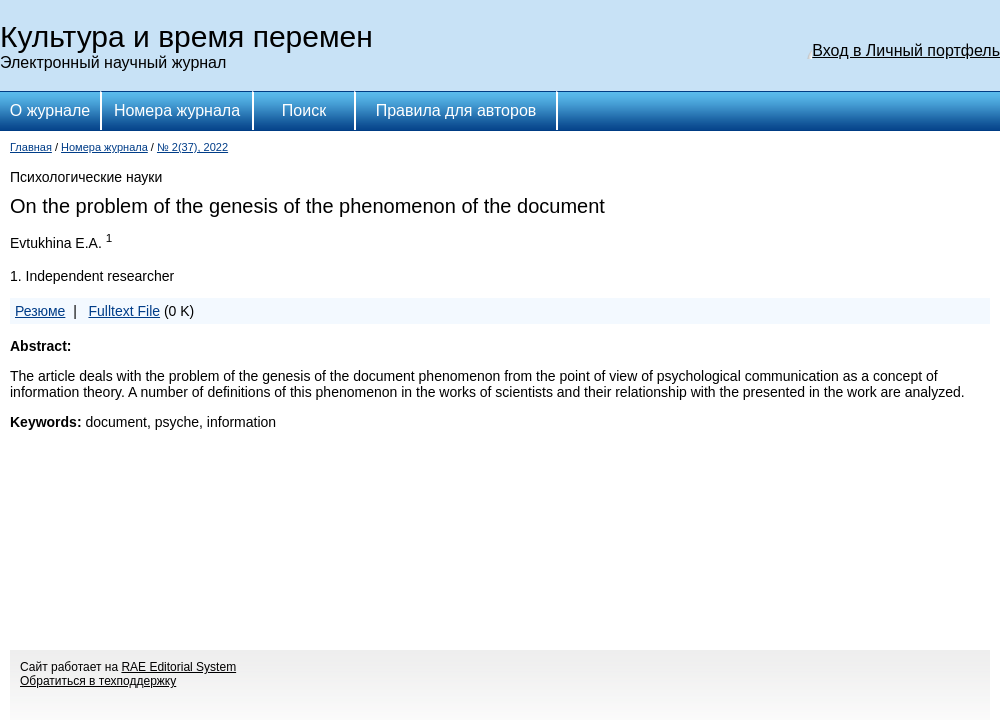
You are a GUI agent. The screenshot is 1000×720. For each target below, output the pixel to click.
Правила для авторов (456, 110)
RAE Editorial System (178, 667)
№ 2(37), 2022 (192, 147)
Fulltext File (124, 311)
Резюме (40, 311)
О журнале (50, 110)
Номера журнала (177, 110)
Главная (31, 147)
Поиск (304, 110)
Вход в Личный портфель (906, 50)
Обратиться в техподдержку (98, 681)
